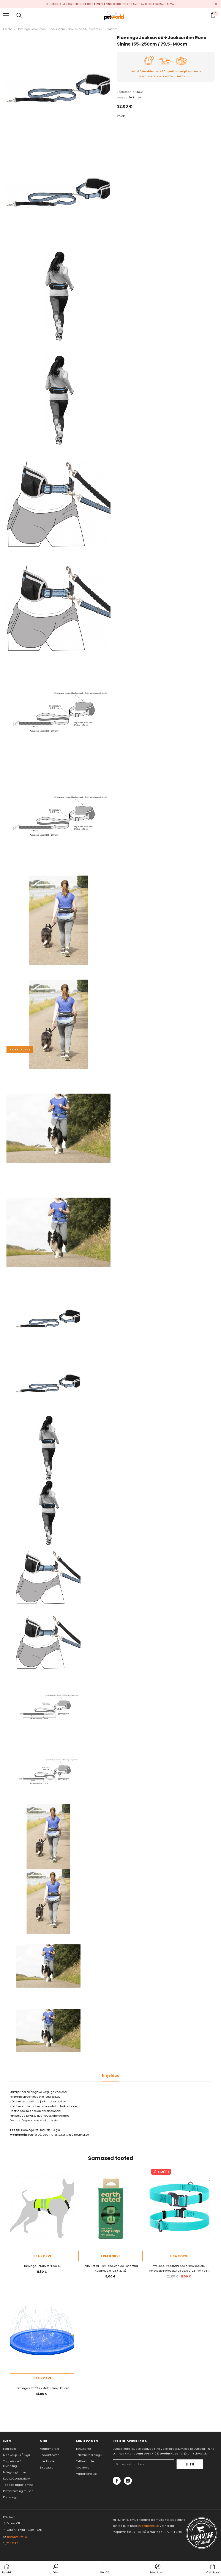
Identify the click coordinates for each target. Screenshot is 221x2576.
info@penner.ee (16, 2536)
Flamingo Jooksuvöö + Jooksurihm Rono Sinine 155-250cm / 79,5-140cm (67, 29)
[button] (55, 2569)
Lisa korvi (42, 2256)
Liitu (190, 2464)
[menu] (6, 15)
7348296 (12, 2543)
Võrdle (121, 116)
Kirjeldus (110, 2075)
